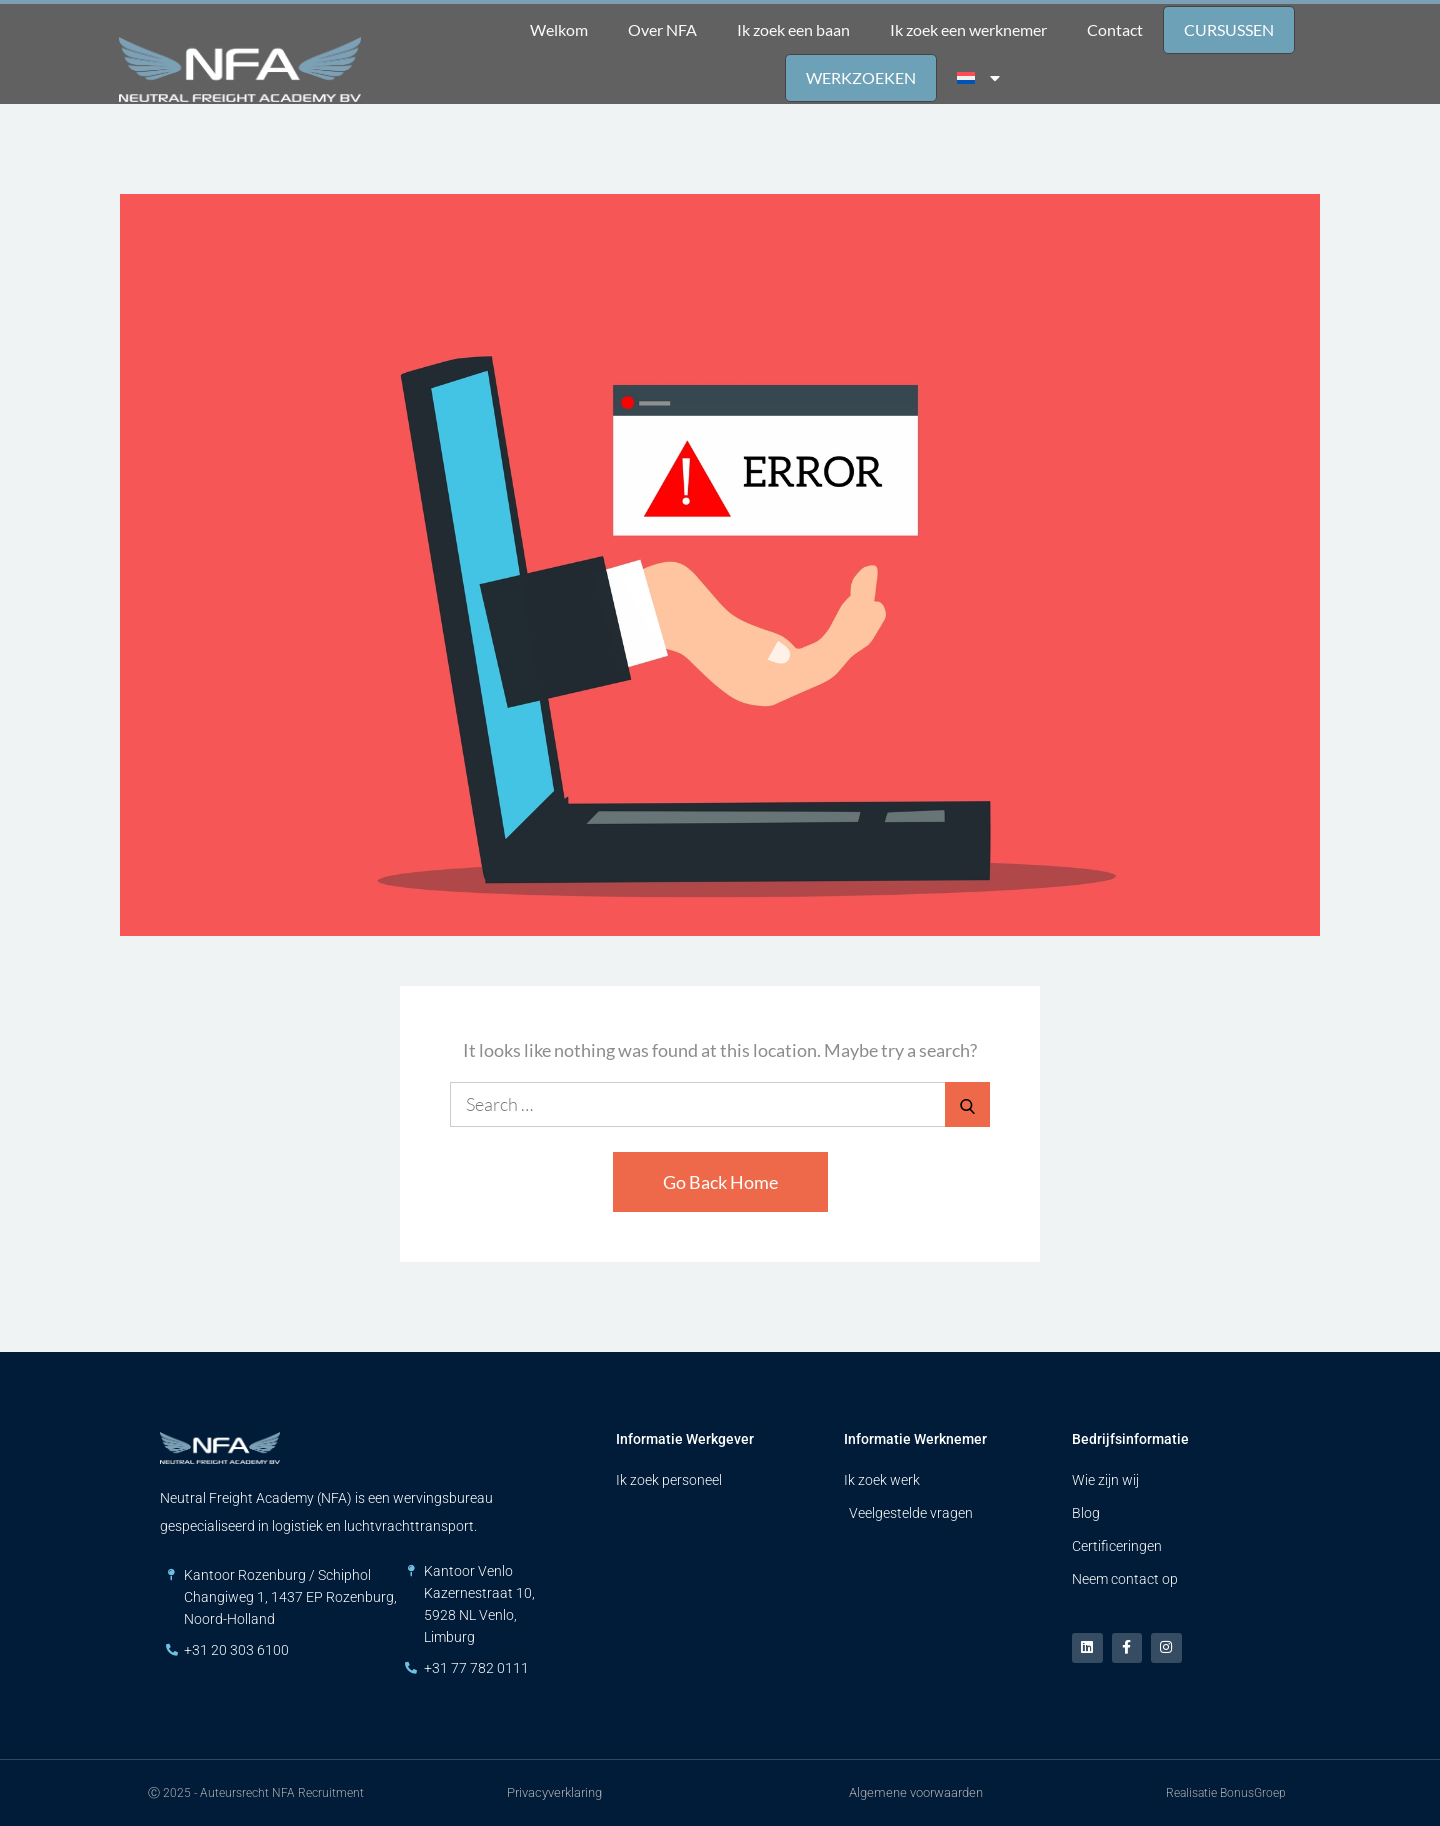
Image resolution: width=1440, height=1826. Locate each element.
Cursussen (1229, 29)
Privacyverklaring (554, 1792)
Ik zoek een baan (793, 29)
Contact (1115, 29)
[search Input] (720, 1104)
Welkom (559, 29)
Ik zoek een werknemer (968, 29)
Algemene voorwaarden (916, 1792)
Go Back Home (720, 1182)
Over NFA (662, 29)
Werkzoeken (861, 77)
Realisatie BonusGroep (1226, 1793)
